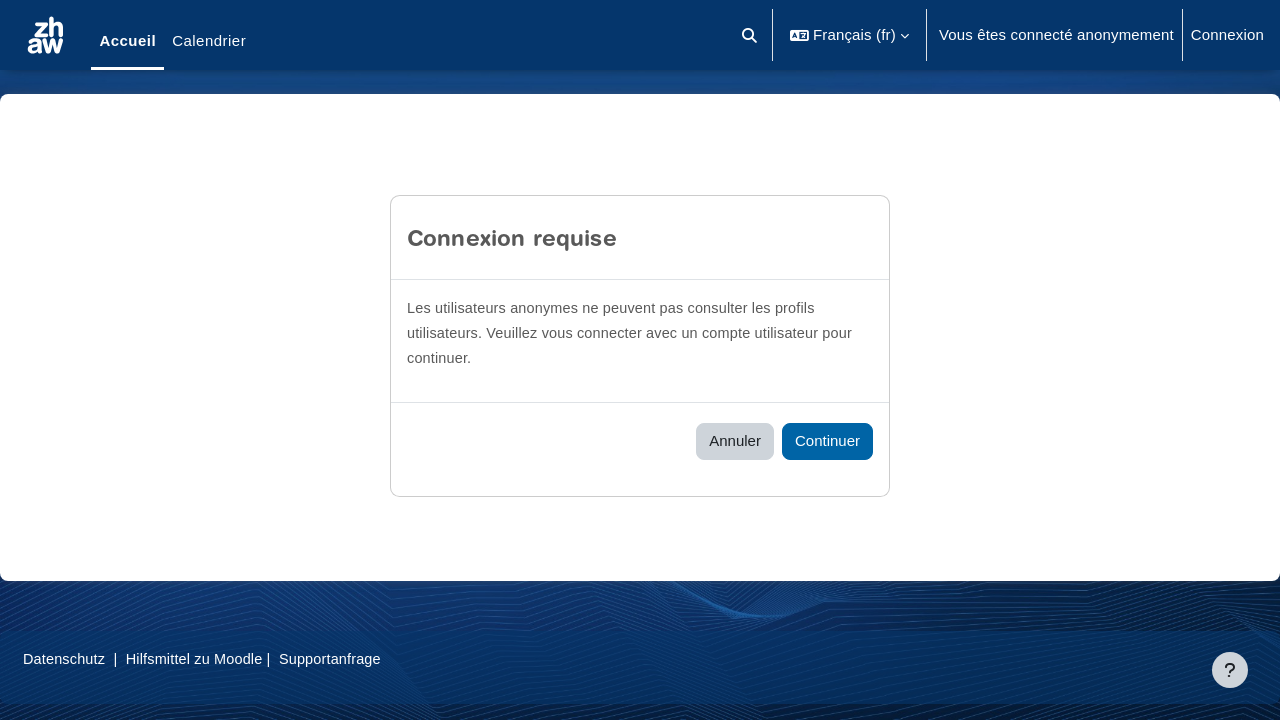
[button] (749, 35)
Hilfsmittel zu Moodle (249, 658)
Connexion (1227, 34)
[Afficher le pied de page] (1230, 670)
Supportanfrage (389, 658)
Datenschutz (113, 658)
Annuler (735, 440)
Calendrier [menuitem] (209, 40)
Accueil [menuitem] (127, 40)
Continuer (827, 440)
